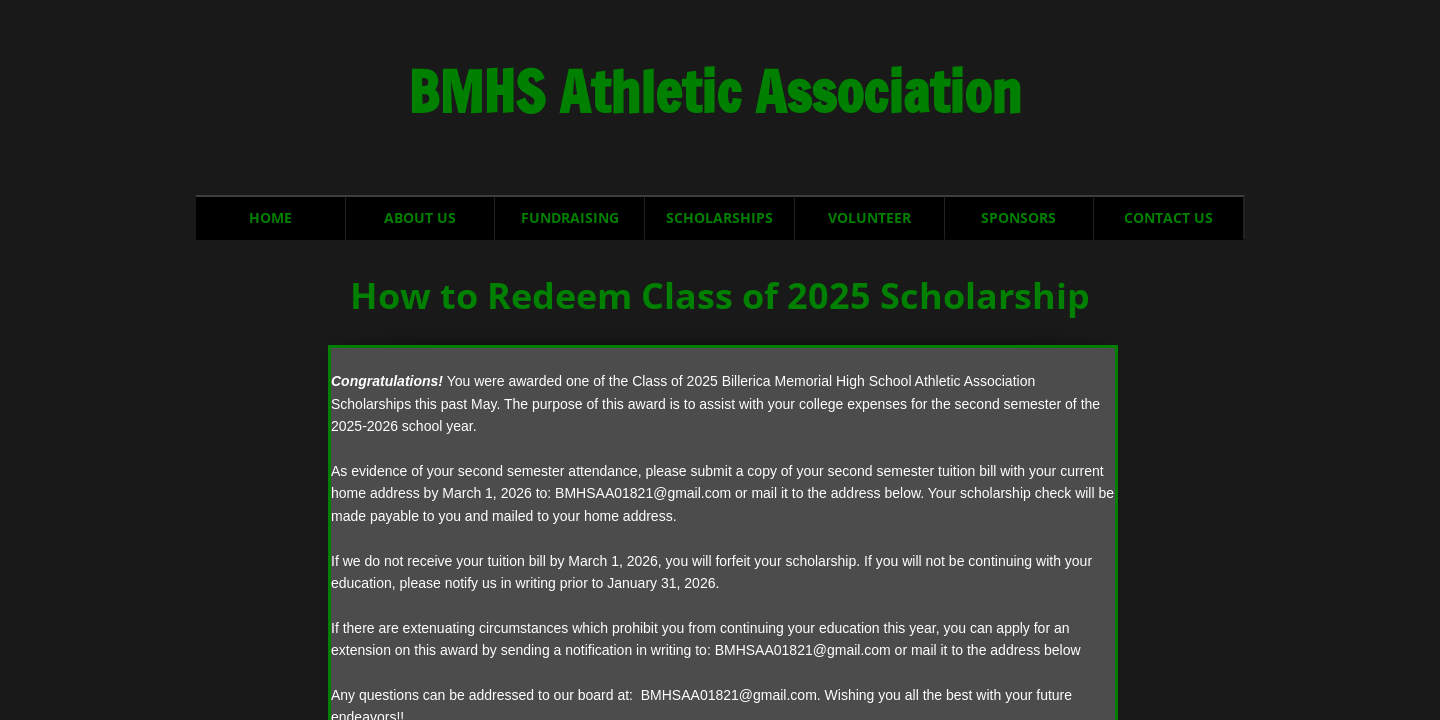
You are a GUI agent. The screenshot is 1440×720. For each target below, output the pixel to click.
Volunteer (869, 217)
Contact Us (1168, 217)
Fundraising (570, 217)
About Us (420, 217)
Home (270, 217)
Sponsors (1018, 217)
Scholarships (719, 217)
